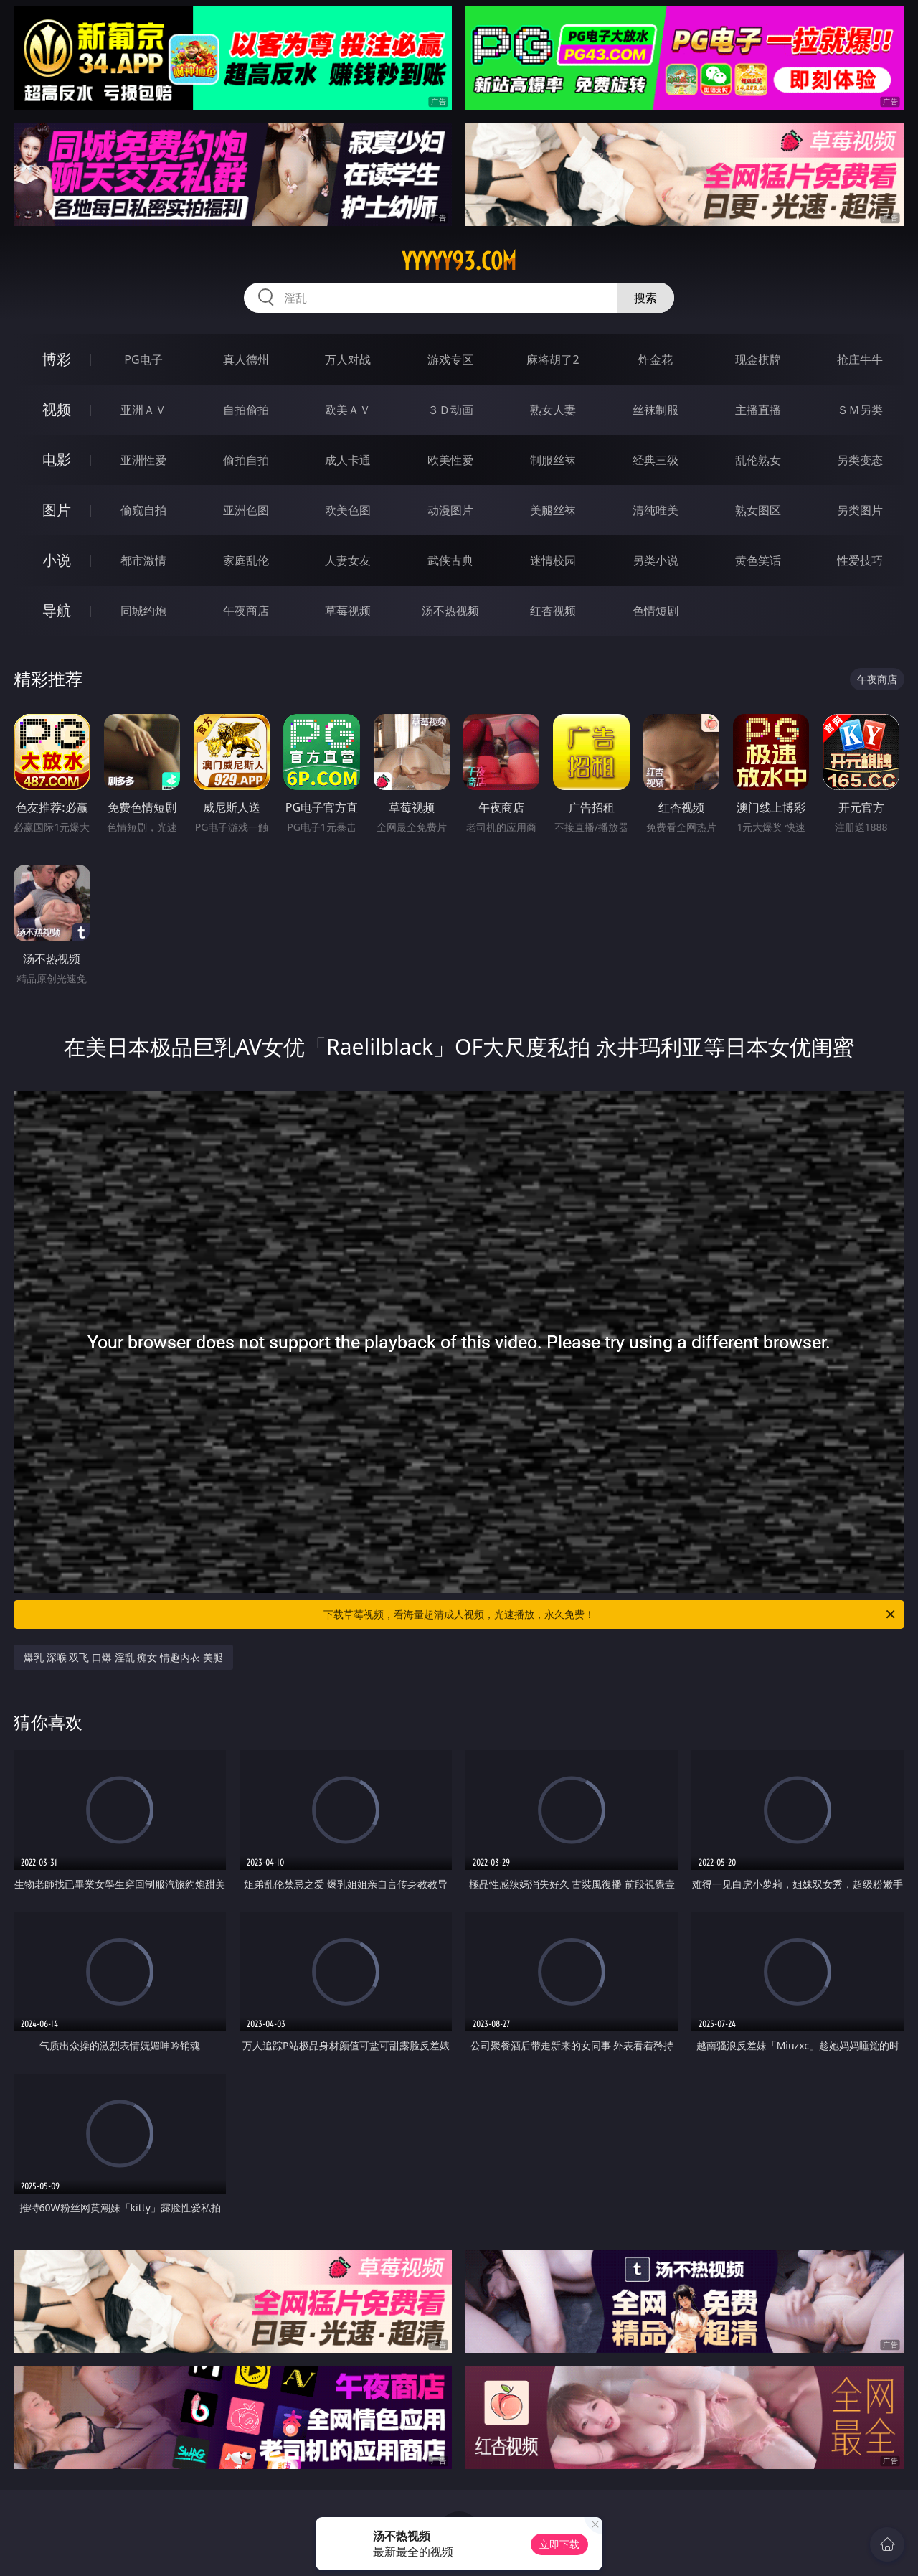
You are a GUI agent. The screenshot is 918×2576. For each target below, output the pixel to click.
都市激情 (143, 560)
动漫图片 (450, 510)
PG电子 (143, 359)
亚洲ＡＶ (143, 410)
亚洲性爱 (143, 460)
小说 (56, 560)
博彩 (56, 359)
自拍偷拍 (246, 410)
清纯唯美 (655, 510)
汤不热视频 (450, 611)
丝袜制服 (655, 410)
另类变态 (860, 460)
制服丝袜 (553, 460)
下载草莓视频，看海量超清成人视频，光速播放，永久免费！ (610, 1614)
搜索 (645, 298)
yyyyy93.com (459, 261)
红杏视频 (553, 611)
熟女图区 (758, 510)
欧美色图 (348, 510)
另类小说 (655, 560)
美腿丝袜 (553, 510)
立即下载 (559, 2544)
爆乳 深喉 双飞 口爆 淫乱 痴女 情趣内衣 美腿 (123, 1657)
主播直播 (758, 410)
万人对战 (348, 359)
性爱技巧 (860, 560)
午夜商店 (246, 611)
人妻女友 (348, 560)
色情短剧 (655, 611)
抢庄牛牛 (860, 359)
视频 (56, 409)
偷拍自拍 (246, 460)
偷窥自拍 (143, 510)
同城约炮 (143, 611)
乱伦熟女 (758, 460)
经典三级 (655, 460)
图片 (56, 510)
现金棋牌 (758, 359)
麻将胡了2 (552, 359)
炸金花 (655, 359)
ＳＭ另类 (860, 410)
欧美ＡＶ (348, 410)
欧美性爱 (450, 460)
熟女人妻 (553, 410)
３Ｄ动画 (450, 410)
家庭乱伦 (246, 560)
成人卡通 (348, 460)
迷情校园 (553, 560)
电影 (56, 459)
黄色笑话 (758, 560)
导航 (56, 610)
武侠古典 (450, 560)
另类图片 (860, 510)
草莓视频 (348, 611)
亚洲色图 (246, 510)
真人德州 (246, 359)
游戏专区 (450, 359)
